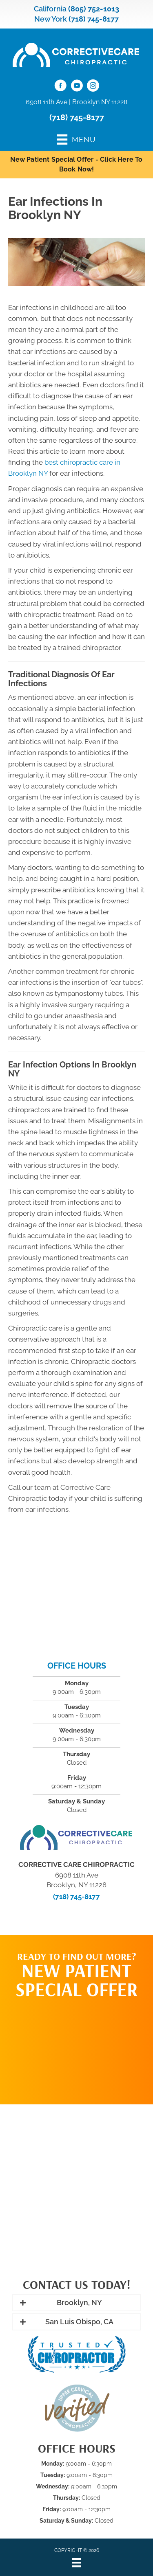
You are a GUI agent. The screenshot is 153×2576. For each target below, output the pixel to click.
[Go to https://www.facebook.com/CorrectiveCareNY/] (60, 86)
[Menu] (76, 2562)
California (50, 8)
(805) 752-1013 (93, 8)
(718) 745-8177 (94, 19)
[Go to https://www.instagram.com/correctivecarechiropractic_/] (93, 86)
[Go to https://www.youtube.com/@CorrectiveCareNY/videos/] (77, 86)
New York (50, 19)
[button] (76, 2302)
